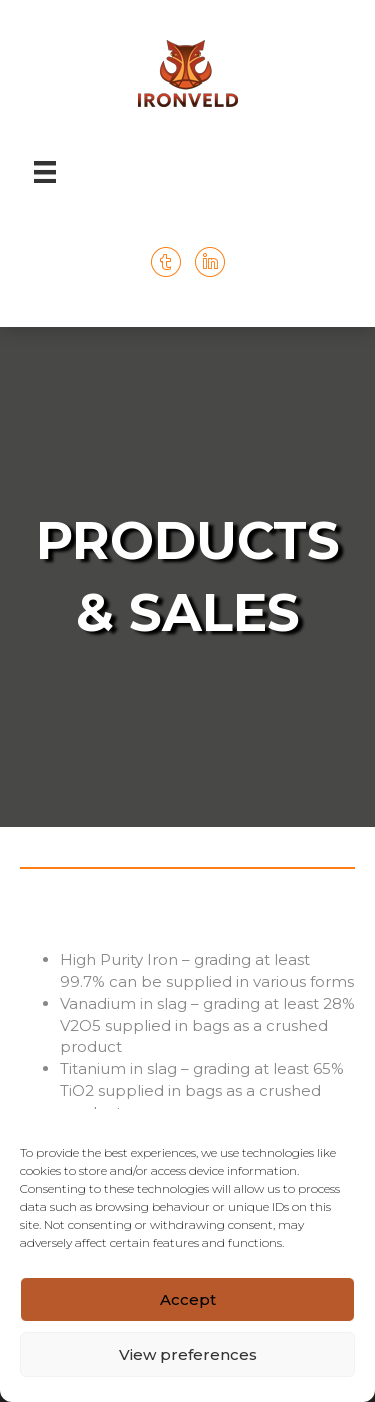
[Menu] (45, 172)
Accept (188, 1299)
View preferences (188, 1354)
